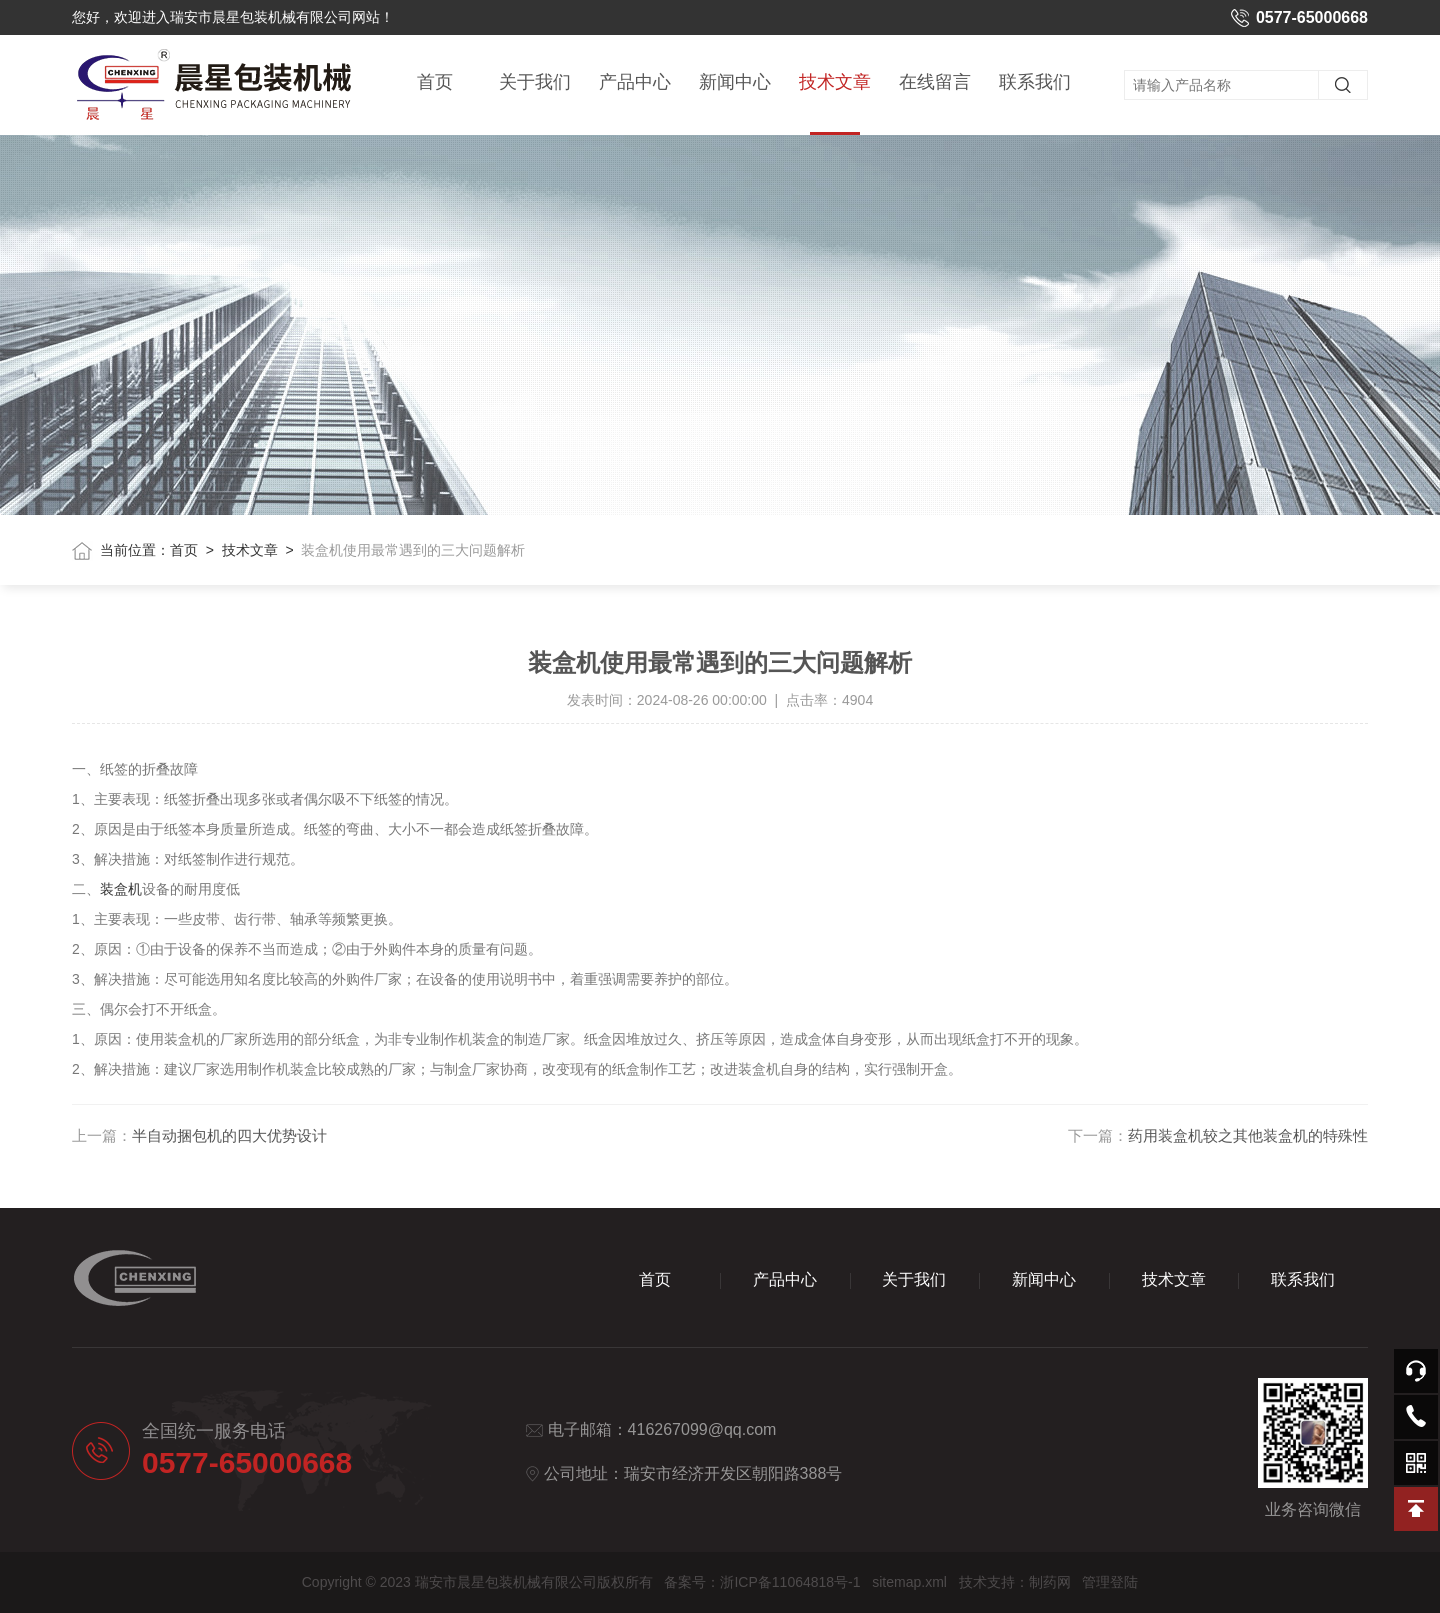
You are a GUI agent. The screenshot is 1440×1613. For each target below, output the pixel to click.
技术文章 (835, 103)
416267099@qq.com (702, 1429)
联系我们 (1035, 82)
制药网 (1050, 1582)
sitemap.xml (909, 1582)
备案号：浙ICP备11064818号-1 (762, 1582)
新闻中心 (735, 82)
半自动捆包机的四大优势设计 (229, 1135)
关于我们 (535, 82)
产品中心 (635, 82)
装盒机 (121, 889)
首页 (435, 82)
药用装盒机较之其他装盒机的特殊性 (1248, 1135)
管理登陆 (1110, 1582)
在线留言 (935, 82)
